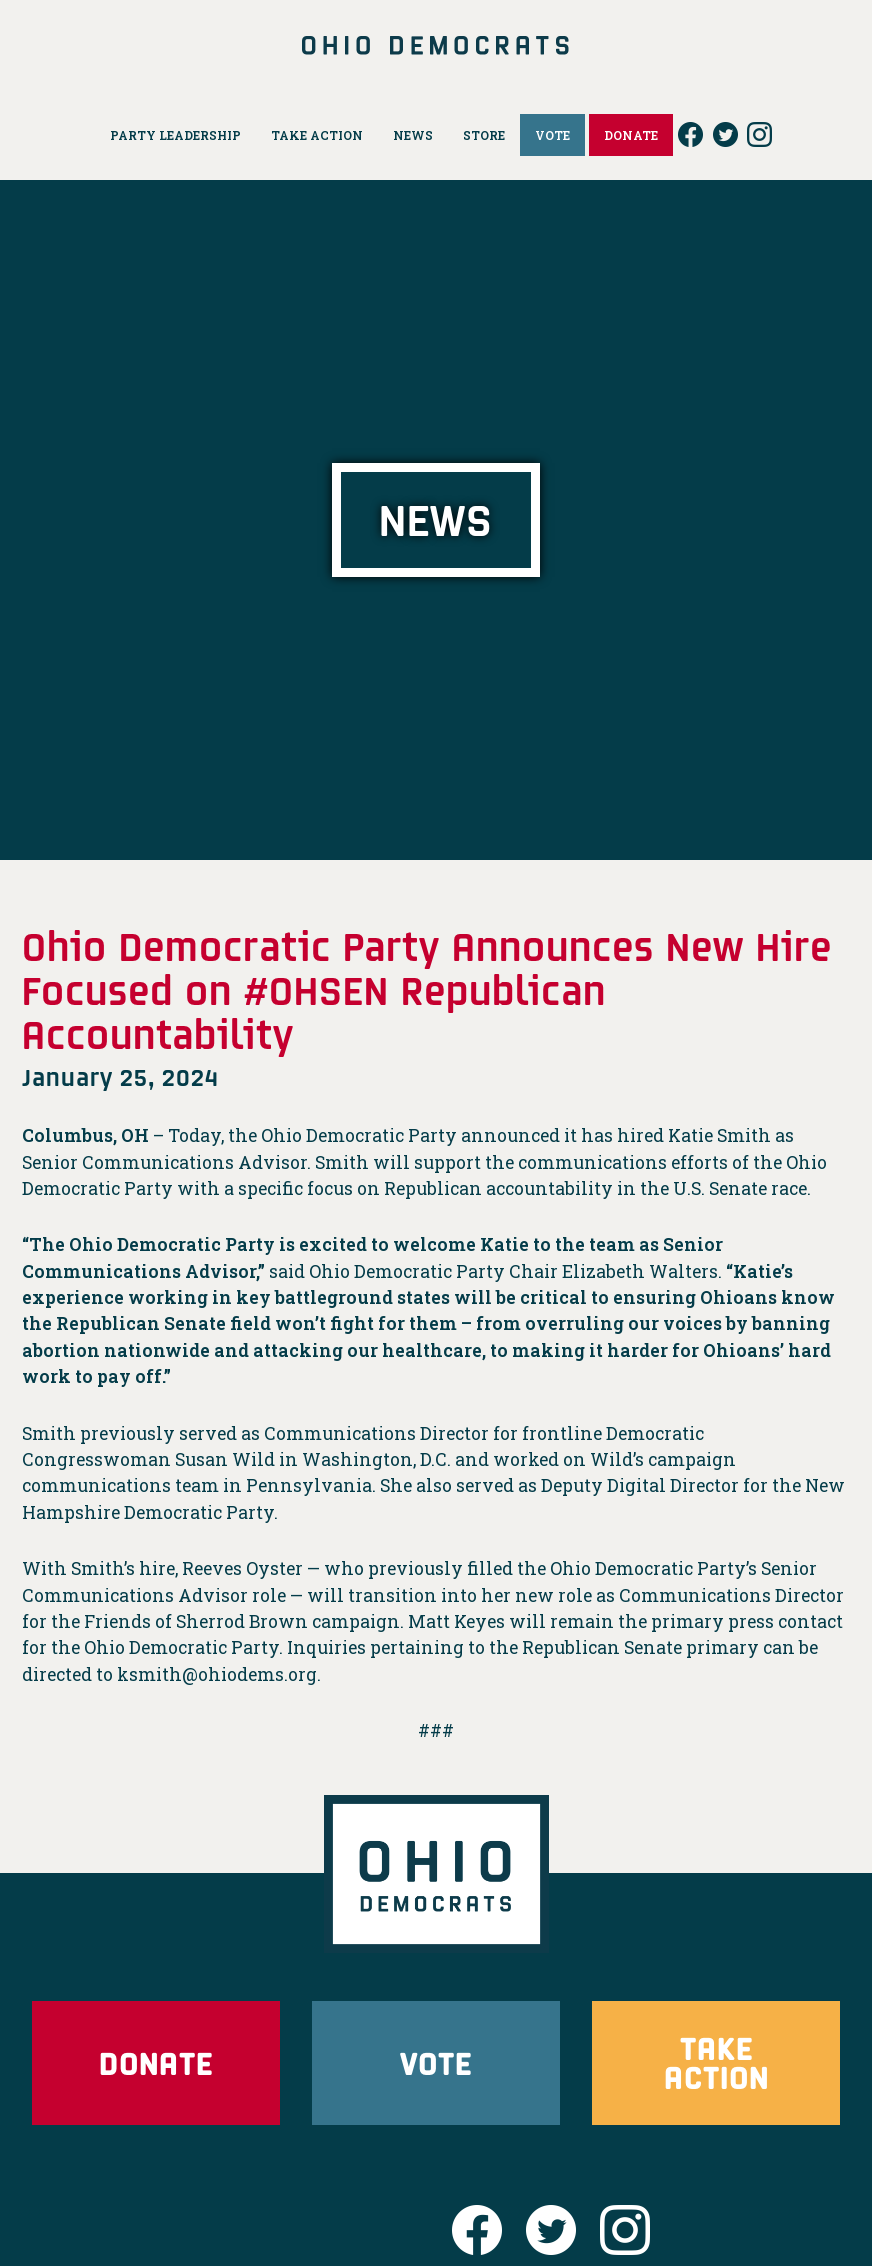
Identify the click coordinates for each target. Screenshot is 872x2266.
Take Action (716, 2063)
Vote (436, 2062)
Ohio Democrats (436, 45)
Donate (156, 2062)
